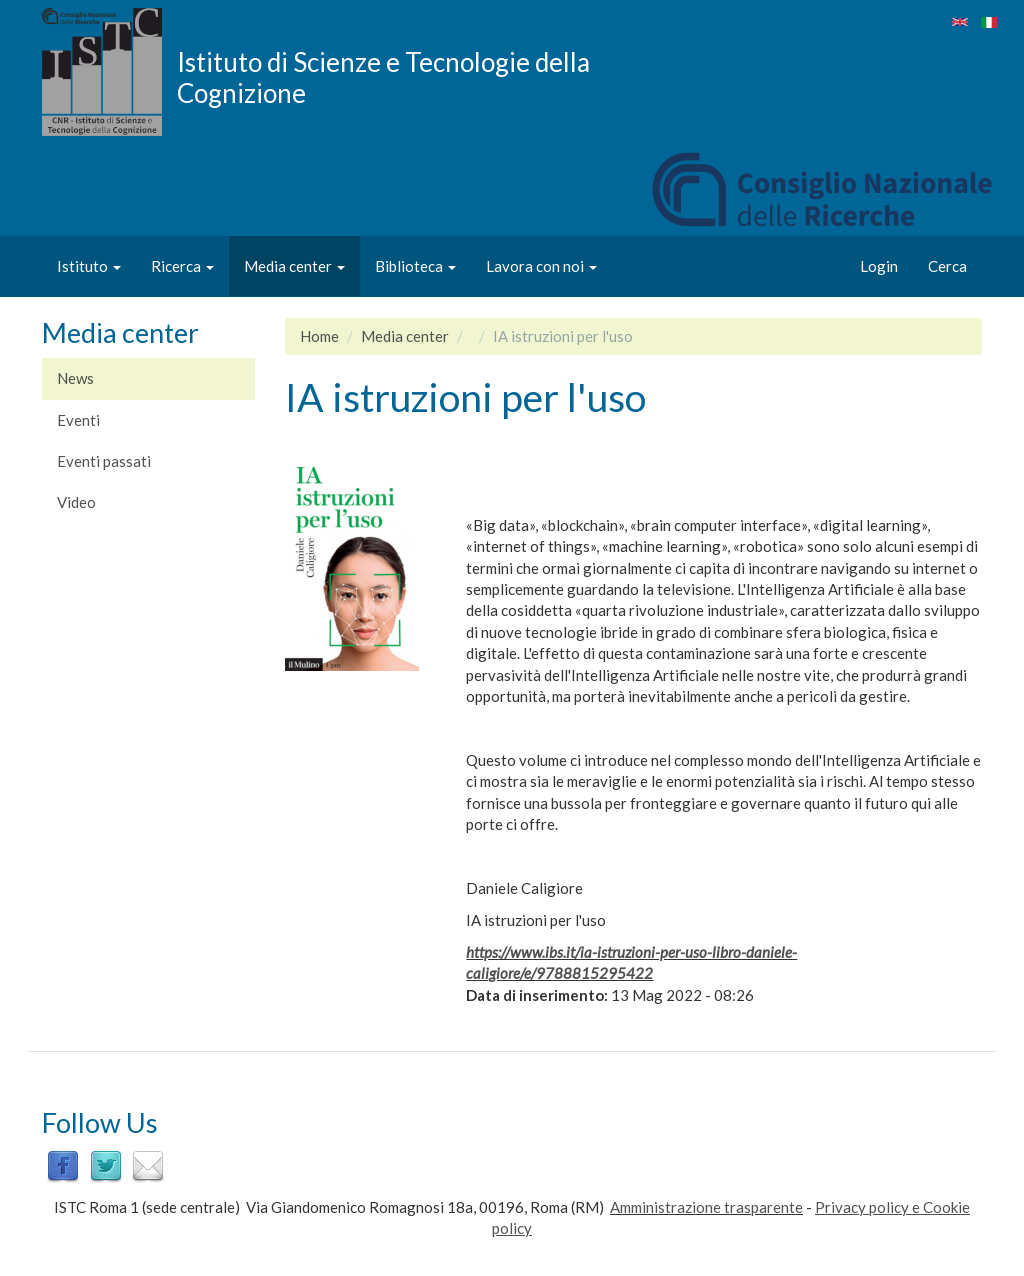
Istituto (89, 266)
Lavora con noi (541, 266)
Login (879, 266)
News (75, 378)
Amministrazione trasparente (706, 1207)
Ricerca (182, 266)
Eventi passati (104, 461)
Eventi (78, 420)
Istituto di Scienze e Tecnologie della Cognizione (383, 77)
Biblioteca (415, 266)
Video (76, 502)
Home (319, 336)
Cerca (947, 266)
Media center (294, 266)
